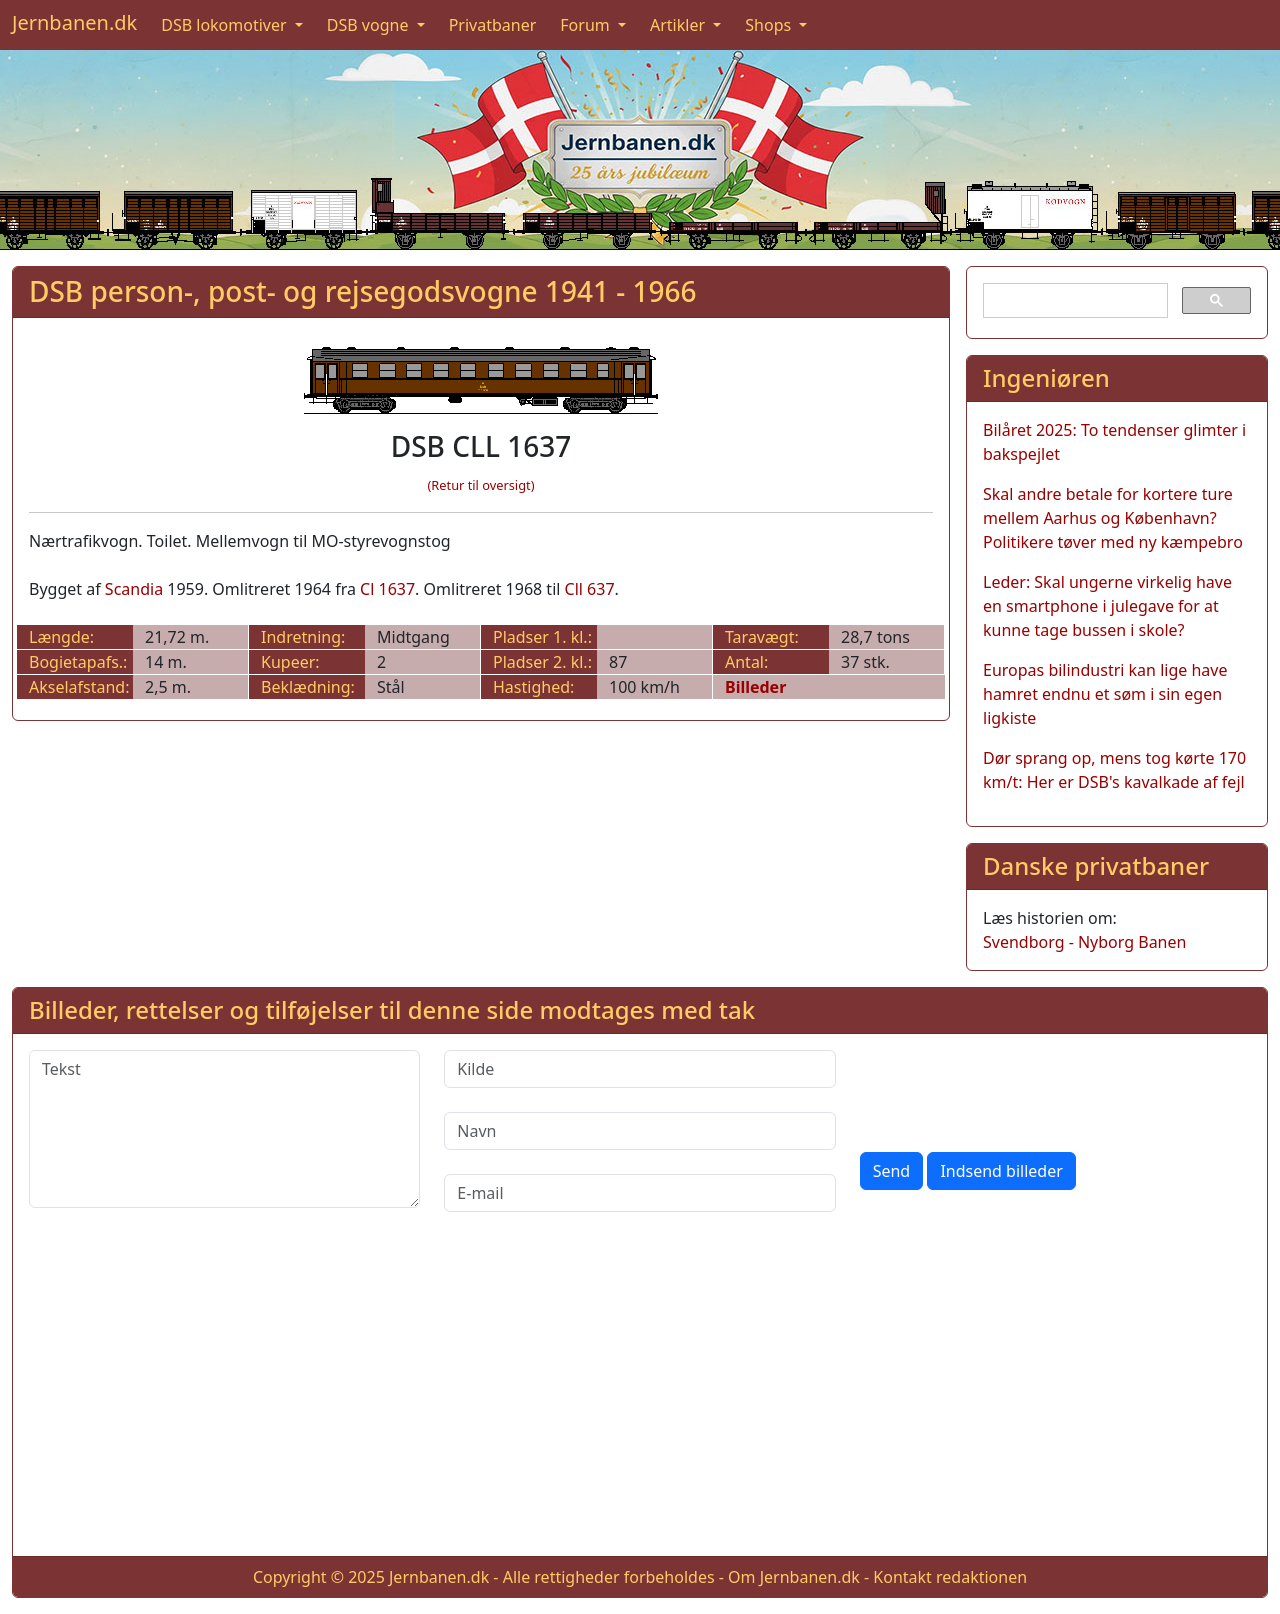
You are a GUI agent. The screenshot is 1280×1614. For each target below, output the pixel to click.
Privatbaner (493, 25)
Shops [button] (770, 25)
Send (892, 1171)
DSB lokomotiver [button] (226, 25)
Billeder (755, 687)
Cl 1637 (387, 589)
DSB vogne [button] (370, 25)
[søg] (1073, 301)
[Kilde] (639, 1069)
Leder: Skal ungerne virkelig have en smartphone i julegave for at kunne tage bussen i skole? (1107, 606)
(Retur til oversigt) (481, 485)
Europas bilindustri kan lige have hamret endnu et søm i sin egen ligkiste (1105, 694)
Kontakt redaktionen (950, 1577)
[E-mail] (639, 1193)
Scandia (134, 589)
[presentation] (1012, 1089)
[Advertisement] (640, 1400)
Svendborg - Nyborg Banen (1084, 942)
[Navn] (639, 1131)
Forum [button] (587, 25)
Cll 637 (590, 589)
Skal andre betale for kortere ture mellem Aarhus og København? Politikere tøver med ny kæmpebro (1113, 518)
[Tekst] (224, 1129)
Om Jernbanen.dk (794, 1577)
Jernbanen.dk (74, 22)
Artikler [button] (679, 25)
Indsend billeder (1001, 1171)
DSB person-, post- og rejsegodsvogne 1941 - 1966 (363, 291)
